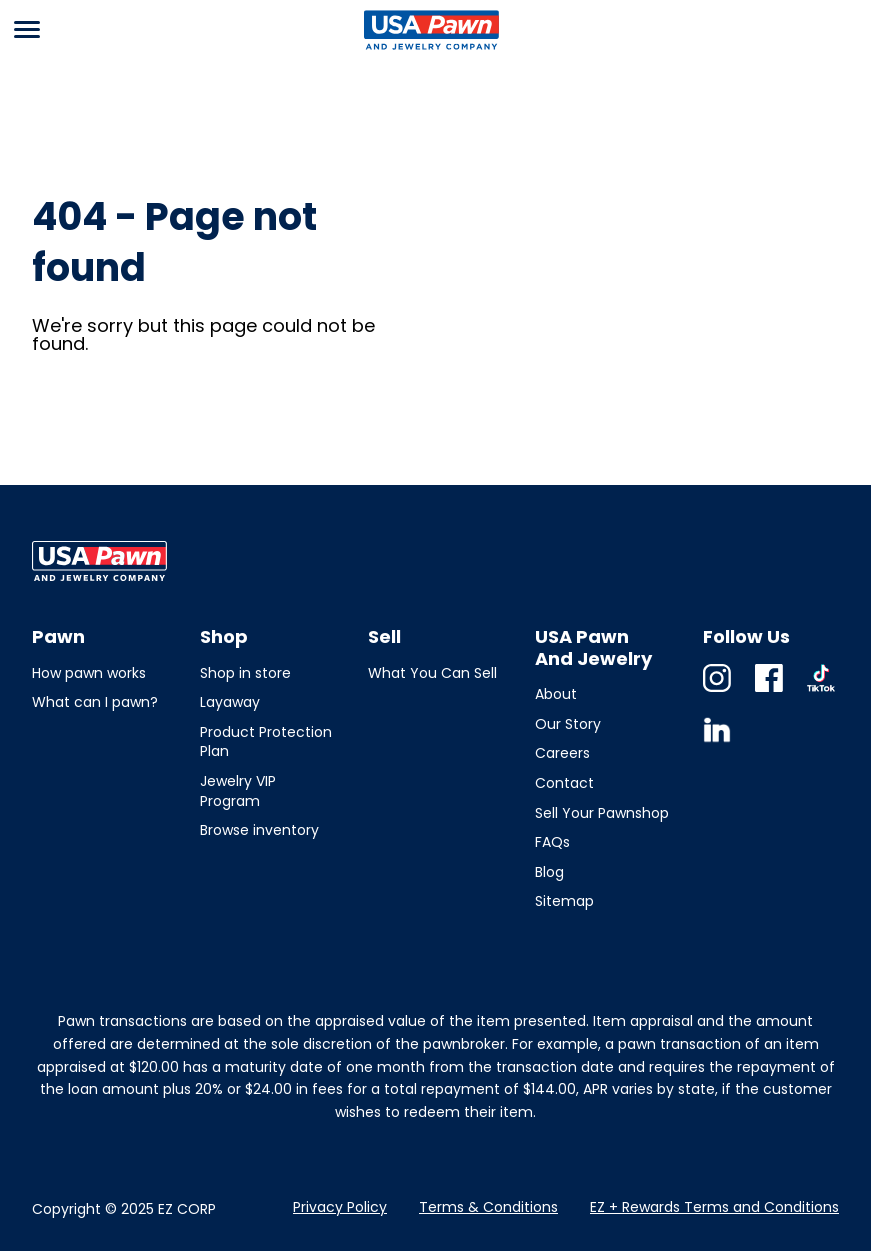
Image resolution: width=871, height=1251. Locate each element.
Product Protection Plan (266, 742)
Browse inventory (259, 830)
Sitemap (564, 901)
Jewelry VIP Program (238, 791)
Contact (564, 783)
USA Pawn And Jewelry (428, 49)
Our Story (568, 724)
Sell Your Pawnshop (602, 813)
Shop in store (245, 673)
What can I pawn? (95, 702)
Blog (549, 872)
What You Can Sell (432, 673)
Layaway (230, 702)
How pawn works (89, 673)
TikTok (821, 691)
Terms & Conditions (488, 1207)
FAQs (552, 842)
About (556, 694)
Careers (562, 753)
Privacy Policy (340, 1207)
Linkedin (717, 743)
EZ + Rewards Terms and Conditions (714, 1207)
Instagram (717, 691)
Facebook (769, 691)
